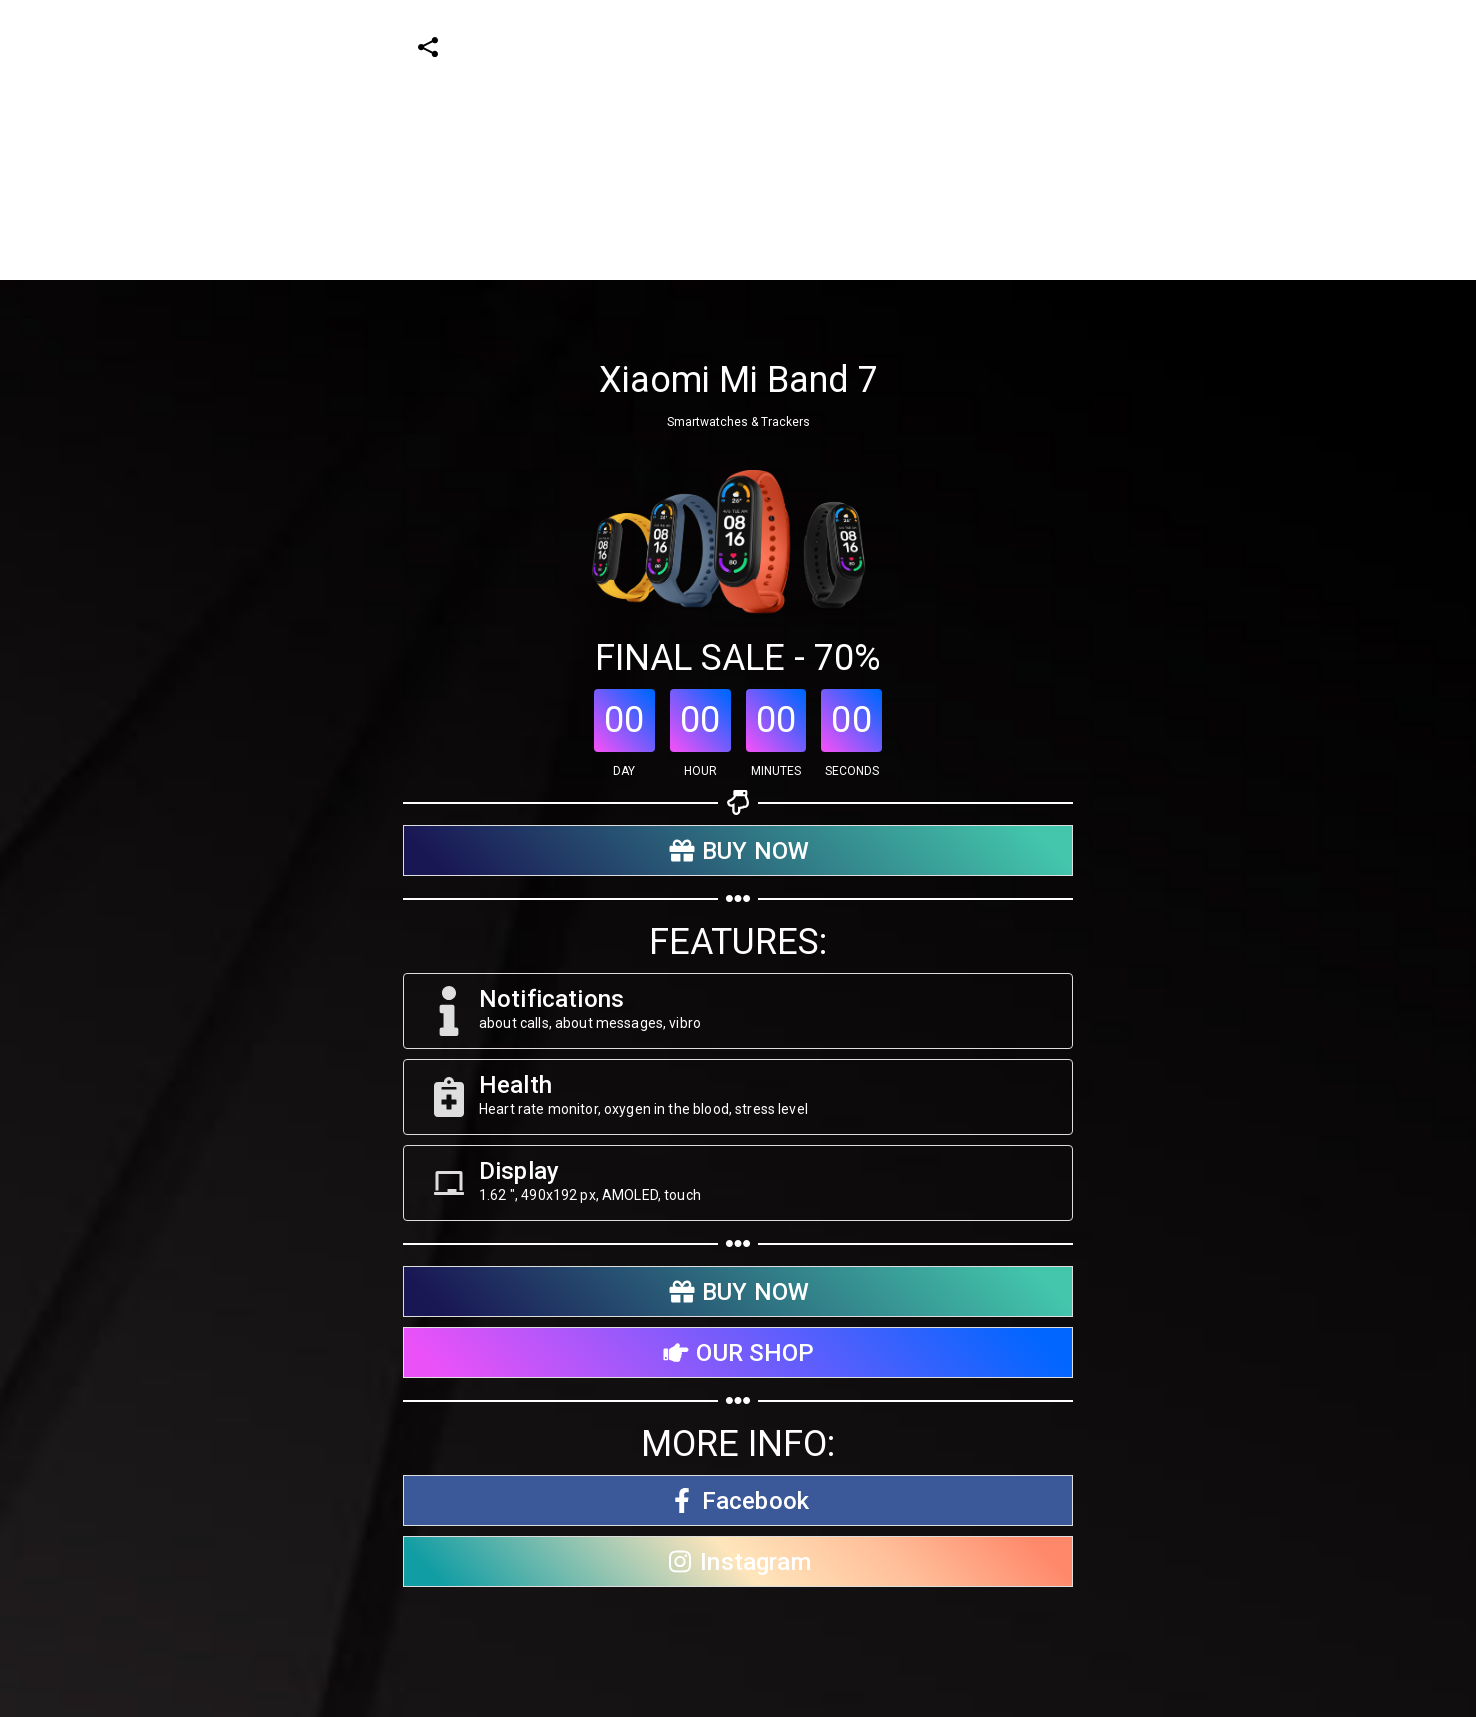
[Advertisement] (600, 140)
